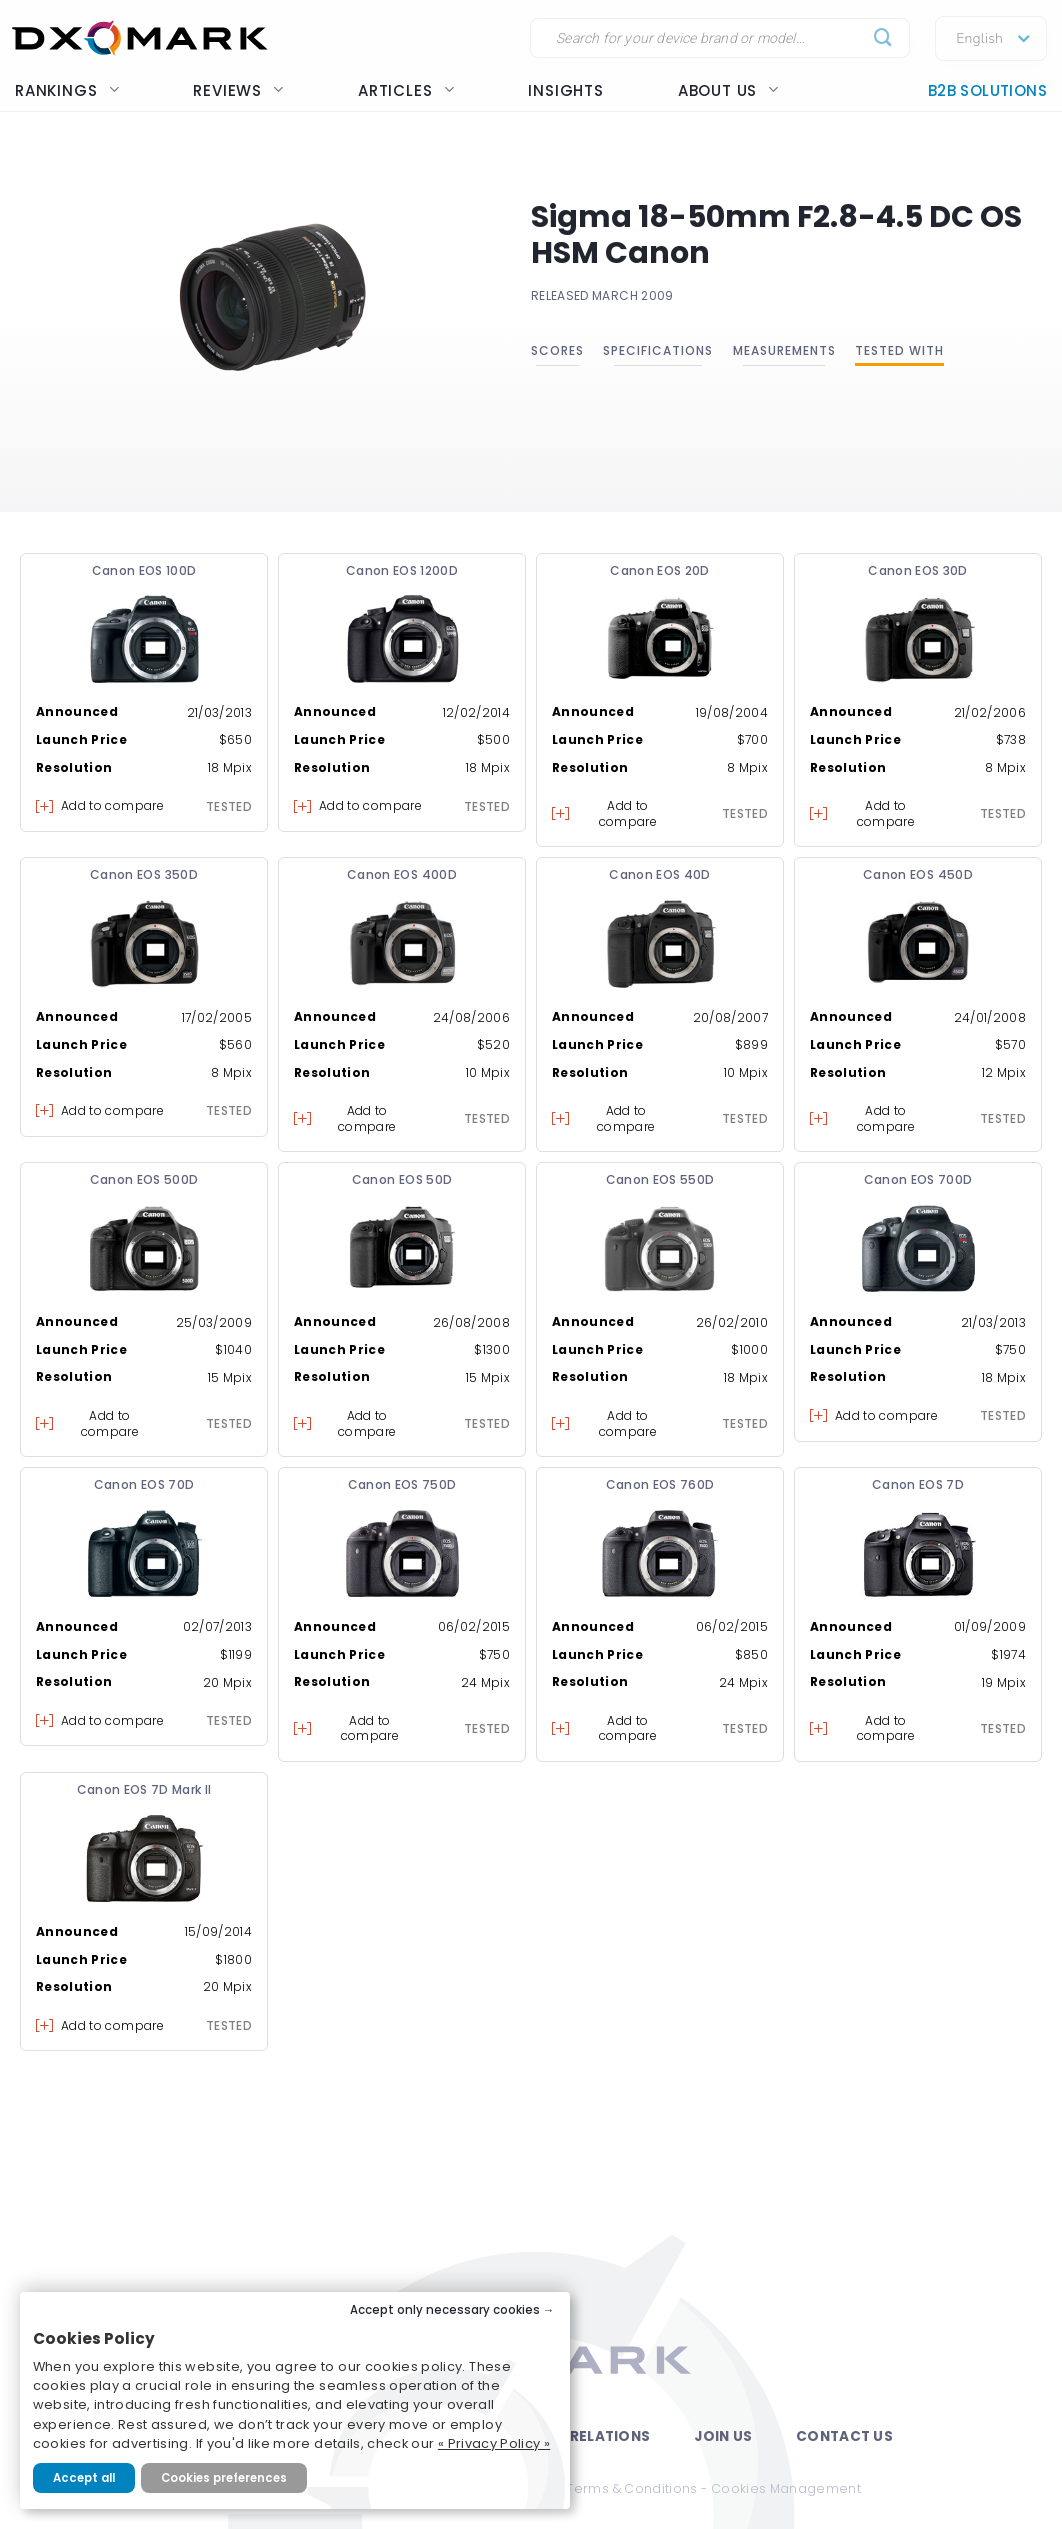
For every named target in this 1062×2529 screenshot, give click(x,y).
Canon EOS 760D (660, 1484)
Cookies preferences (224, 2478)
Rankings (67, 90)
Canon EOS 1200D (402, 570)
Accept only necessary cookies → (452, 2310)
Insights (565, 90)
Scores (557, 350)
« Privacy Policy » (494, 2443)
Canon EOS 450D (918, 874)
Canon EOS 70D (144, 1484)
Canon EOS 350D (144, 874)
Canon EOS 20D (660, 570)
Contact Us (844, 2436)
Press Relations (585, 2436)
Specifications (658, 350)
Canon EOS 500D (144, 1179)
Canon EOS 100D (144, 570)
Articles (406, 90)
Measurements (784, 350)
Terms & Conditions (631, 2488)
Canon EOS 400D (402, 874)
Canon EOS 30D (918, 570)
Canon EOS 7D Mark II (144, 1789)
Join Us (723, 2436)
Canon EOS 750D (402, 1484)
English (979, 39)
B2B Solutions (987, 90)
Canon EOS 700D (918, 1179)
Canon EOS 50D (402, 1179)
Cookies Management (786, 2488)
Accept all (84, 2478)
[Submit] (883, 38)
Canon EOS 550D (660, 1179)
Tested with (899, 350)
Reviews (238, 90)
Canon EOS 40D (660, 874)
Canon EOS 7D (918, 1484)
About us (728, 90)
